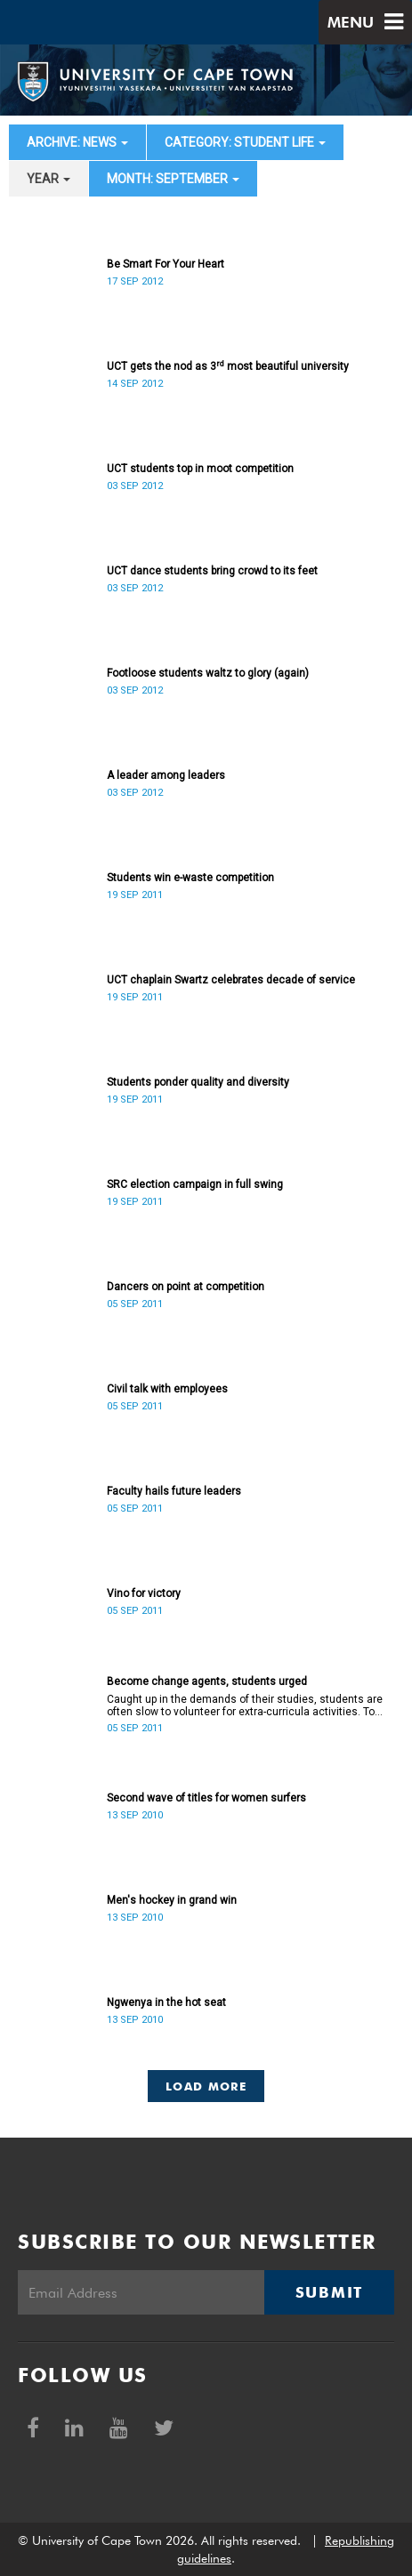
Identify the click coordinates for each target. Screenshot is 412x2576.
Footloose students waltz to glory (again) (208, 673)
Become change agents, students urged (207, 1681)
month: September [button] (173, 179)
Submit (329, 2292)
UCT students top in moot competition (200, 468)
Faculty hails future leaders (174, 1491)
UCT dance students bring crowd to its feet (212, 571)
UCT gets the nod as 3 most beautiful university (228, 366)
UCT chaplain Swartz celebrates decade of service (231, 980)
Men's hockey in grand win (172, 1900)
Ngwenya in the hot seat (166, 2002)
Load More (206, 2086)
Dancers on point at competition (185, 1286)
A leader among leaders (166, 775)
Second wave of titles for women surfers (206, 1798)
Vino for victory (144, 1593)
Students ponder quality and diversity (198, 1082)
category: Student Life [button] (245, 142)
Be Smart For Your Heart (165, 264)
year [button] (48, 179)
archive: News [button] (77, 142)
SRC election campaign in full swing (195, 1184)
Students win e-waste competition (190, 877)
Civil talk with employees (167, 1389)
